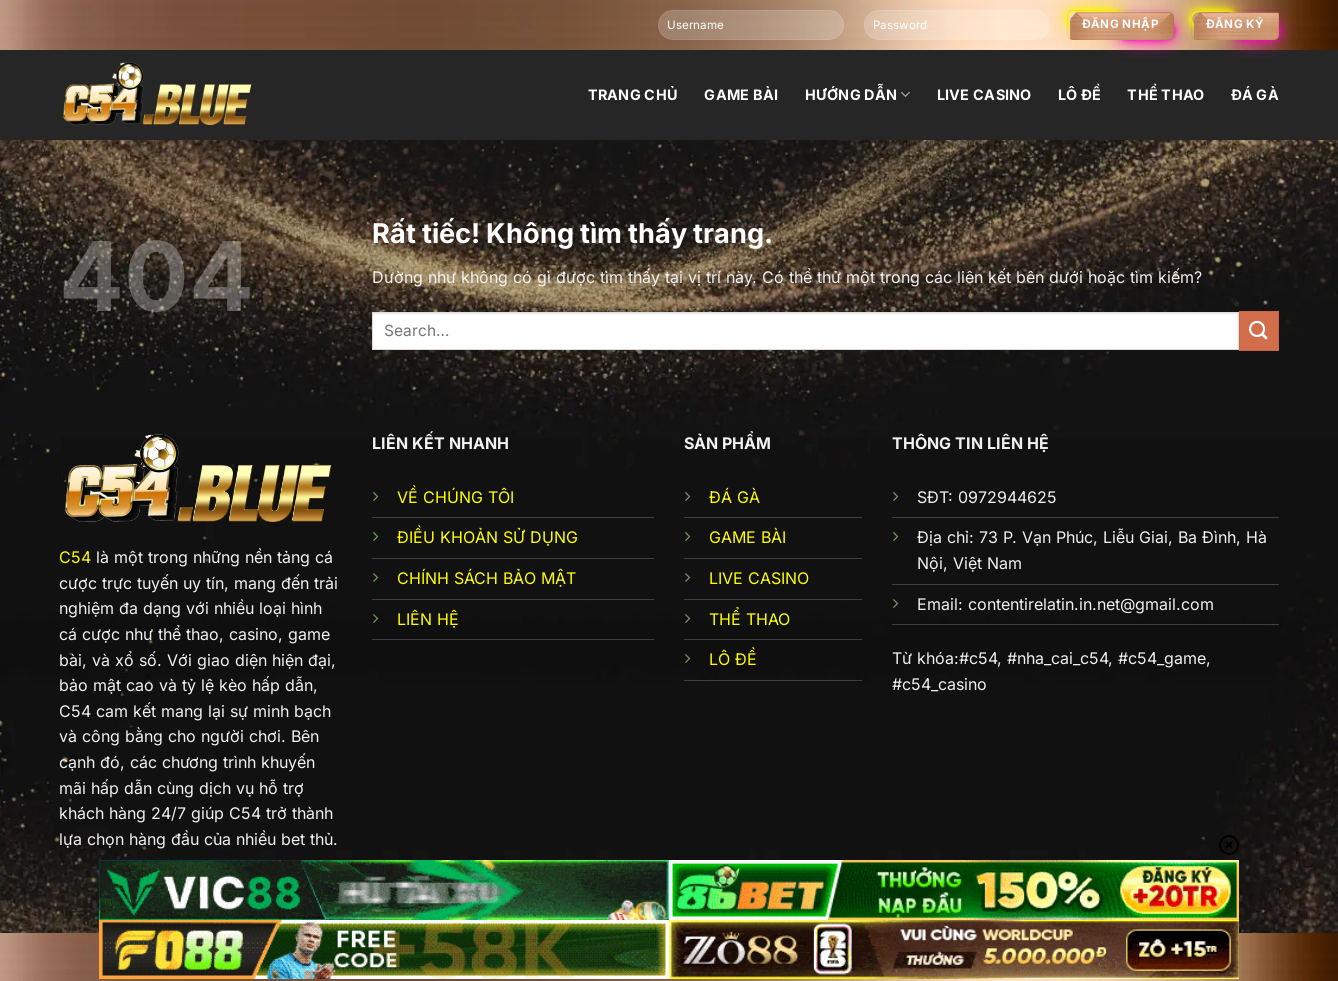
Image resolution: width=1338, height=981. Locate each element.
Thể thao (1165, 94)
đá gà (1255, 94)
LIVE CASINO (759, 578)
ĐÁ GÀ (734, 497)
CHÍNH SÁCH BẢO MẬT (486, 578)
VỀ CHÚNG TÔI (455, 497)
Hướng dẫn (858, 94)
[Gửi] (1259, 330)
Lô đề (1079, 94)
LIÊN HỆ (428, 619)
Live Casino (984, 94)
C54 (75, 557)
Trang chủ (633, 94)
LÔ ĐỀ (733, 659)
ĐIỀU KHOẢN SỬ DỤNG (487, 537)
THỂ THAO (749, 619)
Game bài (741, 94)
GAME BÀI (747, 537)
